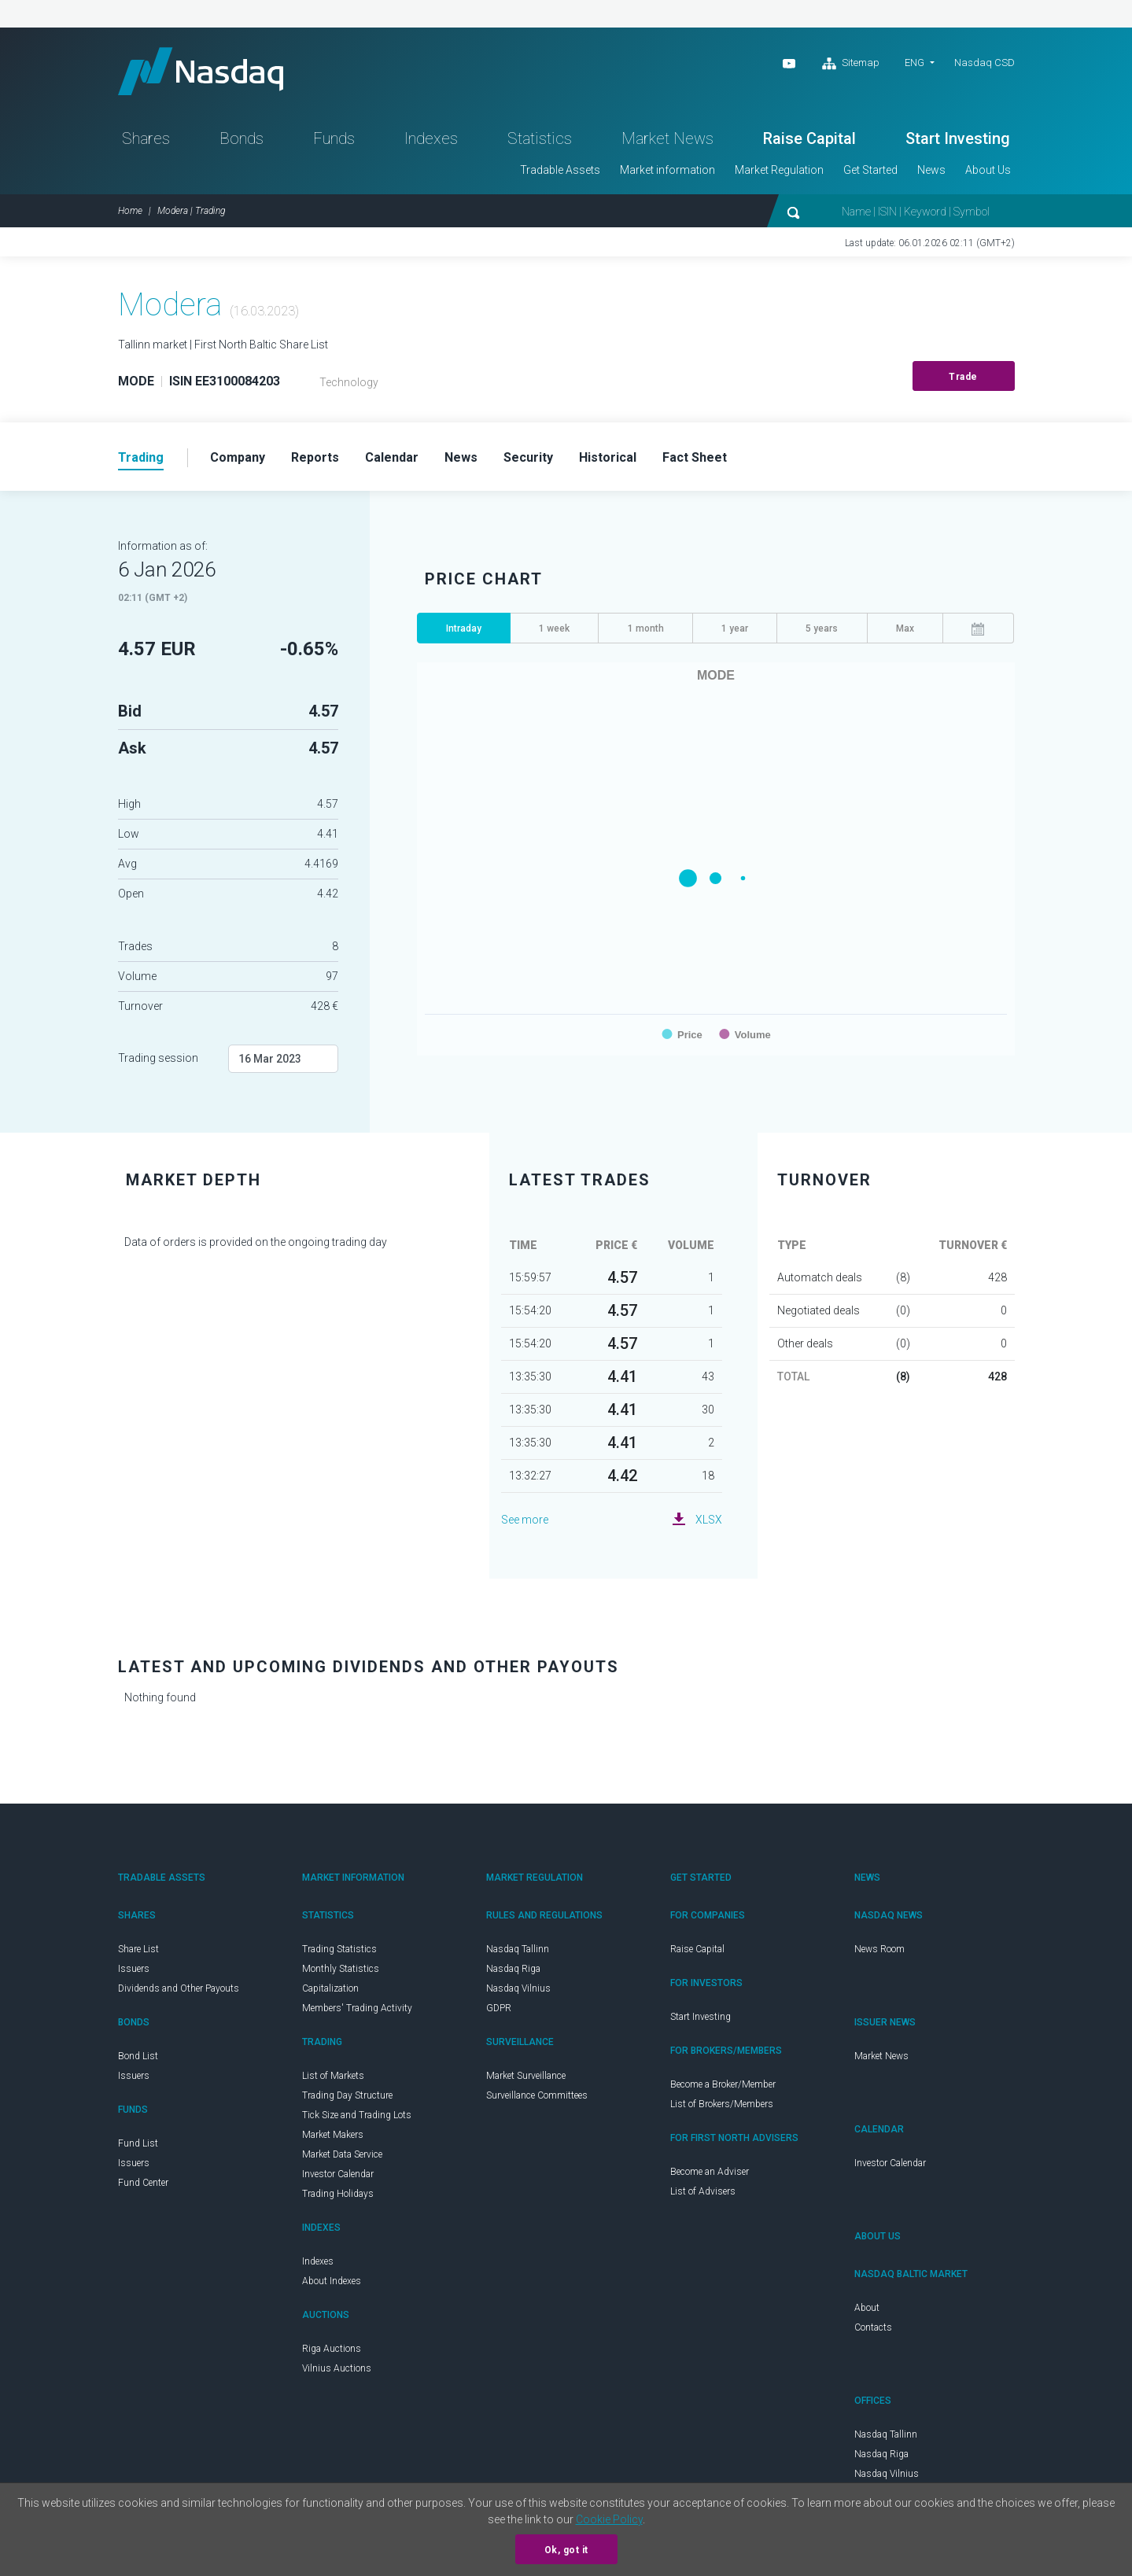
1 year (734, 628)
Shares (146, 138)
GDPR (498, 2008)
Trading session (158, 1058)
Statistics (539, 138)
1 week (554, 628)
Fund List (138, 2143)
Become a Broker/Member (723, 2084)
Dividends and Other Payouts (178, 1988)
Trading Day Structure (347, 2095)
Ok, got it (566, 2550)
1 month (646, 628)
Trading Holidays (338, 2193)
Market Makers (332, 2134)
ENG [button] (914, 62)
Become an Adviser (709, 2171)
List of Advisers (703, 2191)
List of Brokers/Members (721, 2104)
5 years (822, 628)
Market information (667, 170)
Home (130, 210)
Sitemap (850, 64)
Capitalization (330, 1988)
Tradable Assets (560, 170)
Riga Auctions (331, 2348)
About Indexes (331, 2281)
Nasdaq (200, 71)
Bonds (241, 138)
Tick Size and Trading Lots (356, 2115)
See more (524, 1519)
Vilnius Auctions (336, 2368)
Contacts (873, 2327)
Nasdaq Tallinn (517, 1949)
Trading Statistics (339, 1949)
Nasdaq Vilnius (518, 1988)
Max (905, 628)
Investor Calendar (338, 2174)
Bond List (138, 2056)
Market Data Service (342, 2154)
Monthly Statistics (340, 1968)
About (866, 2307)
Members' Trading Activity (357, 2008)
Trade (963, 376)
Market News (667, 138)
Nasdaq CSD (984, 62)
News (931, 170)
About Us (988, 170)
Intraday (463, 628)
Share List (138, 1949)
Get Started (870, 170)
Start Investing (957, 138)
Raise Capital (809, 138)
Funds (334, 138)
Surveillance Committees (537, 2095)
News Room (879, 1949)
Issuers (133, 1968)
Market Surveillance (526, 2075)
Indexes (431, 138)
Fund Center (143, 2182)
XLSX (708, 1519)
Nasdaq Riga (513, 1968)
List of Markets (333, 2075)
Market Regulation (779, 170)
